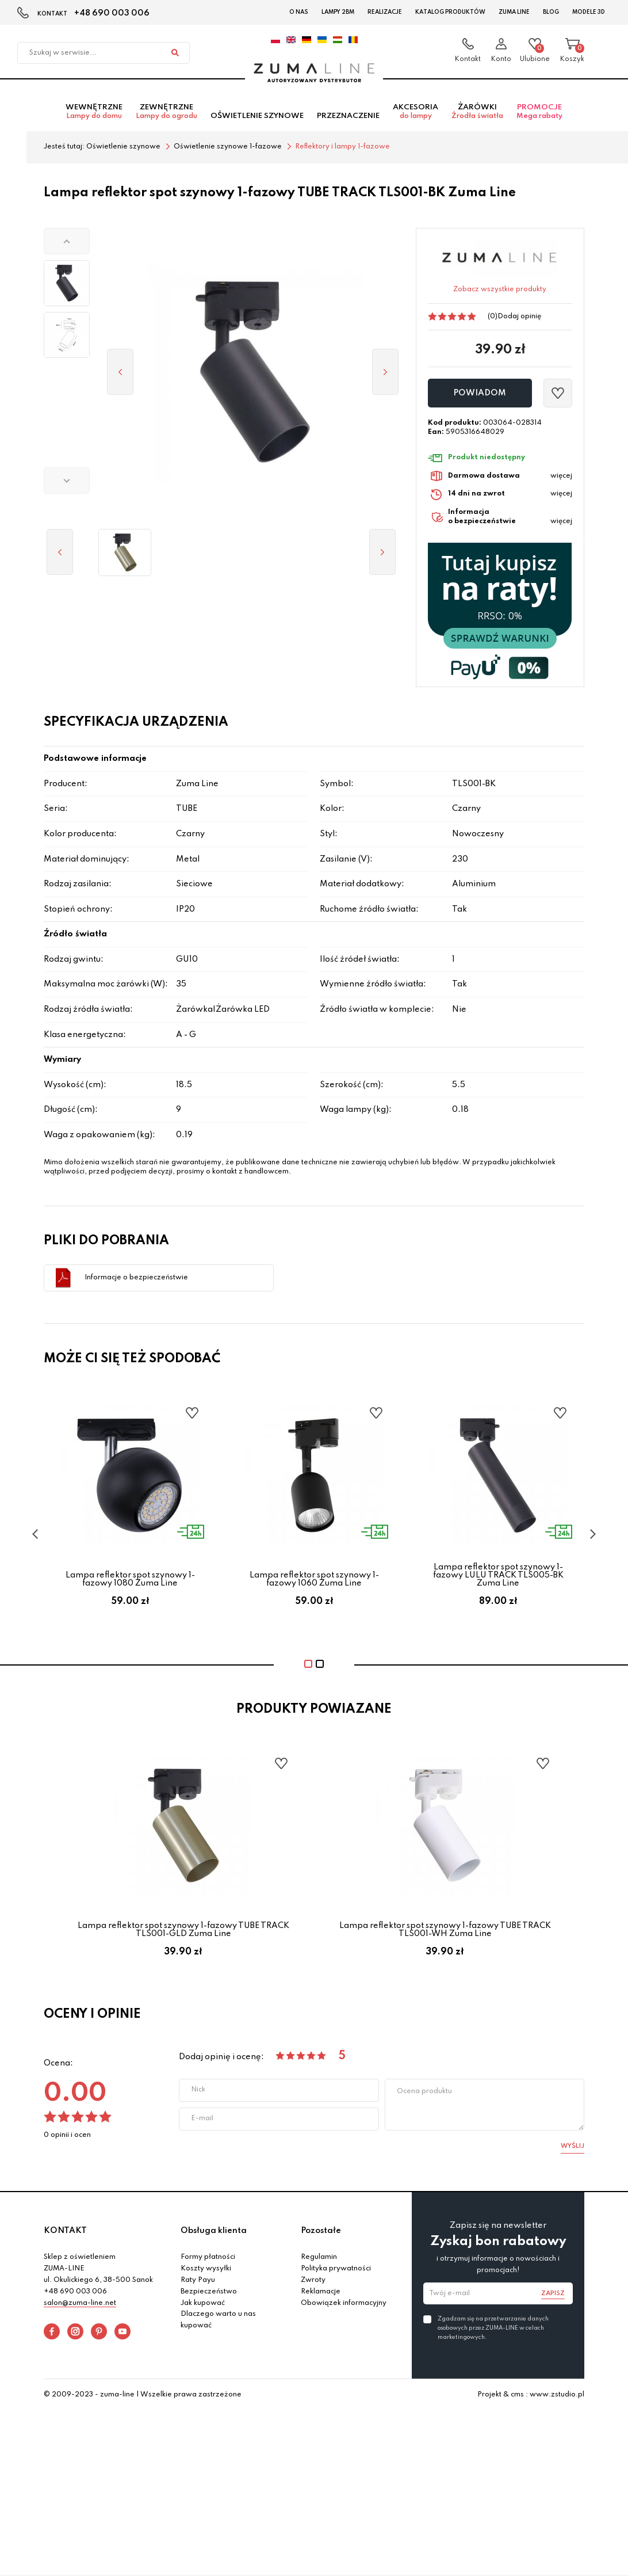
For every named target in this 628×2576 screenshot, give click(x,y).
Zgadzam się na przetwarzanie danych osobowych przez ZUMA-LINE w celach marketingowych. (493, 2330)
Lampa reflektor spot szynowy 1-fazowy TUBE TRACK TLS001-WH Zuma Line (445, 1932)
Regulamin (319, 2260)
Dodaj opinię (519, 318)
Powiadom (479, 396)
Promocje (539, 114)
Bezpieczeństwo (209, 2294)
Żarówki (477, 114)
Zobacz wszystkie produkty (499, 291)
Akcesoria (415, 114)
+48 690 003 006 (112, 13)
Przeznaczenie (348, 119)
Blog (551, 12)
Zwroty (313, 2282)
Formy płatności (208, 2260)
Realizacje (384, 12)
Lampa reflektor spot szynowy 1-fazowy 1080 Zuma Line (130, 1581)
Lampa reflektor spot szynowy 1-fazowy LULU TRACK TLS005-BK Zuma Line (498, 1577)
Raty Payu (198, 2282)
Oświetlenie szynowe (257, 119)
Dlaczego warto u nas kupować (218, 2323)
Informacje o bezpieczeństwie (136, 1279)
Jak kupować (203, 2305)
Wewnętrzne (94, 114)
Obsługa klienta (214, 2233)
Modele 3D (588, 12)
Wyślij (572, 2148)
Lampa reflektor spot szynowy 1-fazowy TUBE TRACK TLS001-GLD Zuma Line (183, 1932)
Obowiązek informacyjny (343, 2305)
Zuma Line (514, 12)
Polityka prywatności (336, 2271)
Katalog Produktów (450, 12)
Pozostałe (321, 2233)
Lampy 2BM (337, 12)
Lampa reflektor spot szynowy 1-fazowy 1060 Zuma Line (314, 1581)
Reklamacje (320, 2294)
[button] (67, 243)
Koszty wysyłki (206, 2271)
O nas (298, 12)
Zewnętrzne (166, 114)
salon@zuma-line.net (80, 2305)
